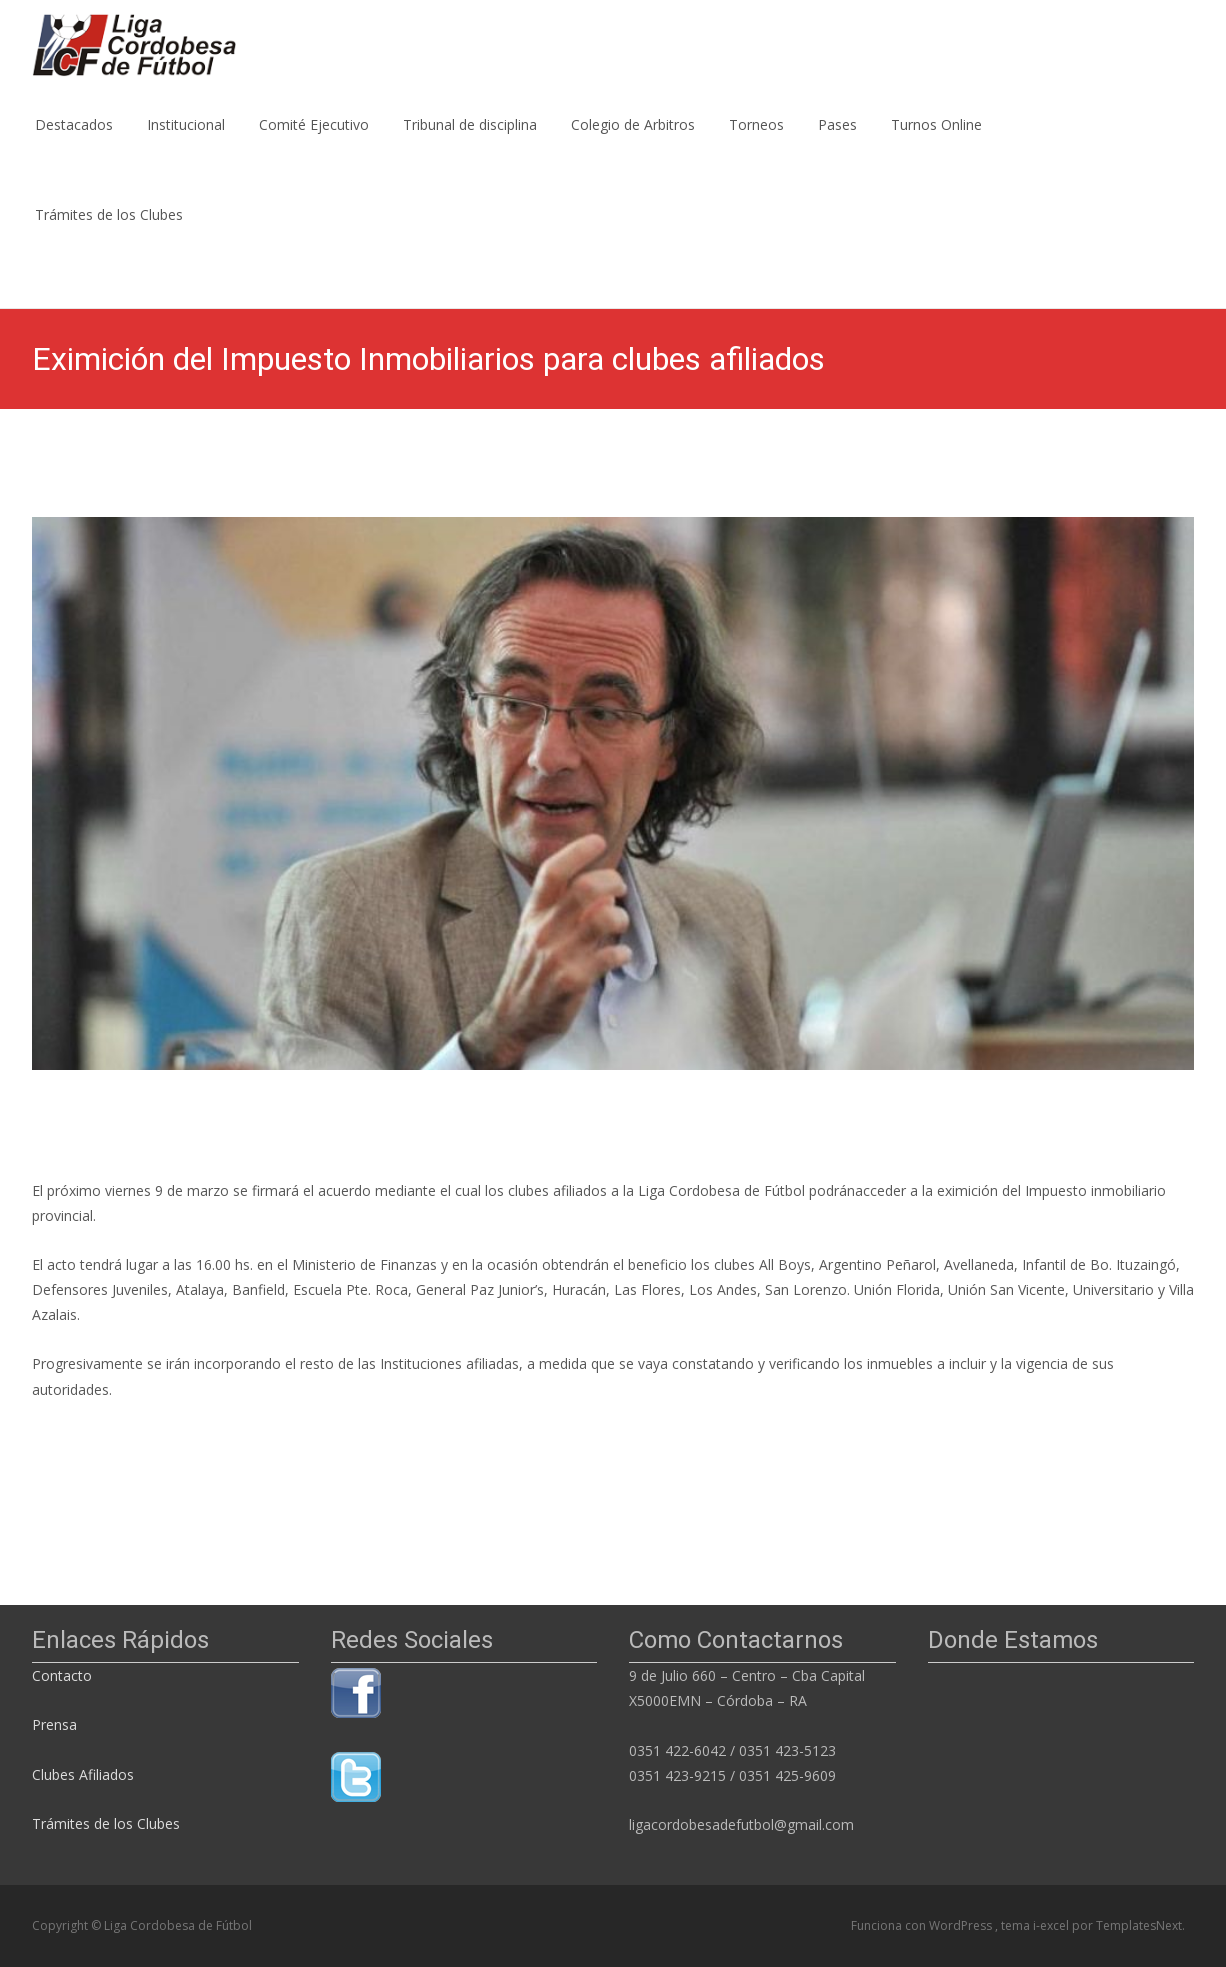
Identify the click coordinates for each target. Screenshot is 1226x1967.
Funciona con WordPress (923, 1925)
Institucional (186, 142)
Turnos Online (936, 142)
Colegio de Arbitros (633, 142)
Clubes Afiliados (83, 1774)
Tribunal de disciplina (470, 142)
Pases (837, 142)
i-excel (1052, 1925)
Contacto (64, 1675)
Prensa (54, 1724)
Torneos (756, 142)
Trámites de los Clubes (109, 232)
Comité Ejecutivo (314, 142)
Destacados (74, 142)
